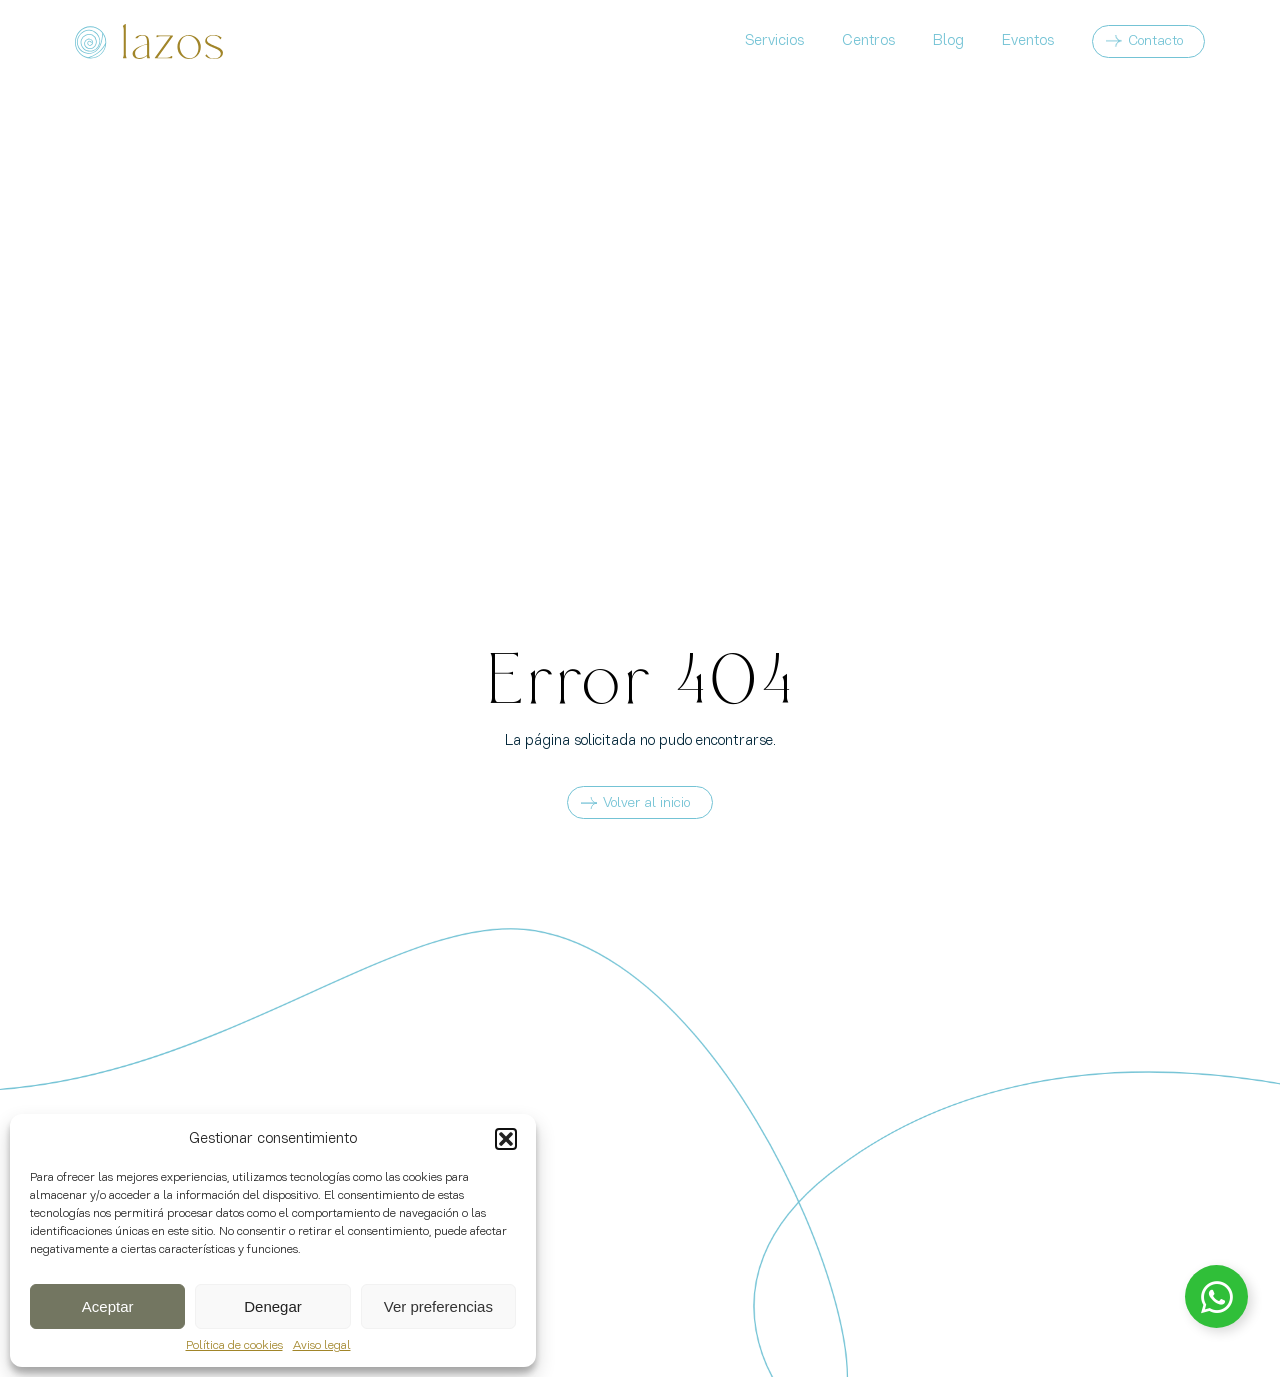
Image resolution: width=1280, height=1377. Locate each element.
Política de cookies (234, 1346)
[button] (506, 1139)
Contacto (1156, 41)
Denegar (273, 1306)
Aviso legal (322, 1346)
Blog (948, 41)
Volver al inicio (636, 803)
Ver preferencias (438, 1306)
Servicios (774, 41)
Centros (868, 41)
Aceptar (108, 1306)
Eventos (1028, 41)
